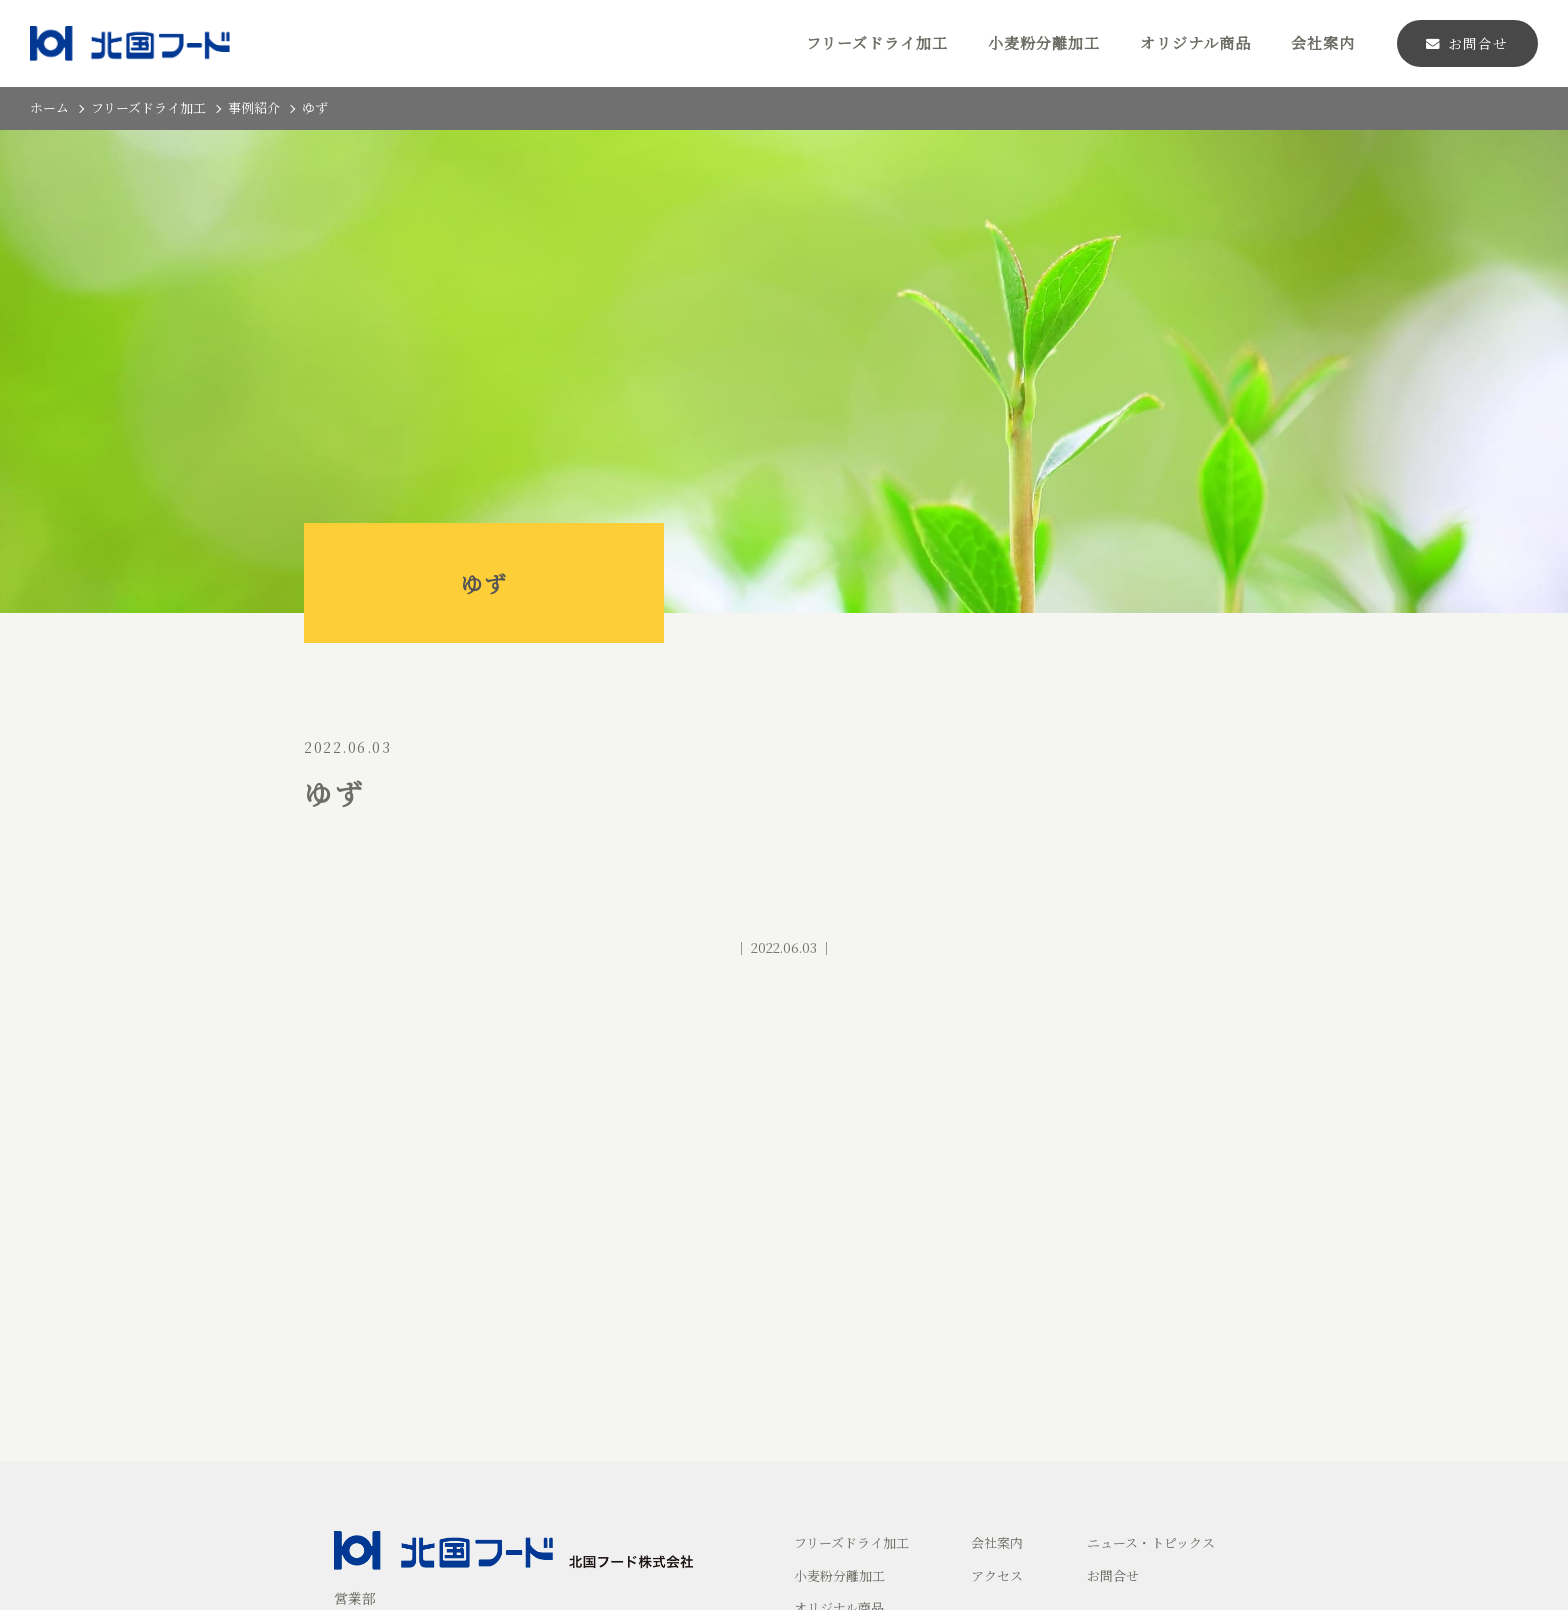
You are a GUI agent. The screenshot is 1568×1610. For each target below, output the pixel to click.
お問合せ (1467, 43)
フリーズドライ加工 (877, 42)
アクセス (997, 1575)
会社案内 (1323, 42)
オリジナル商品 (1195, 42)
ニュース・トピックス (1151, 1542)
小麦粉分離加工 (1044, 42)
